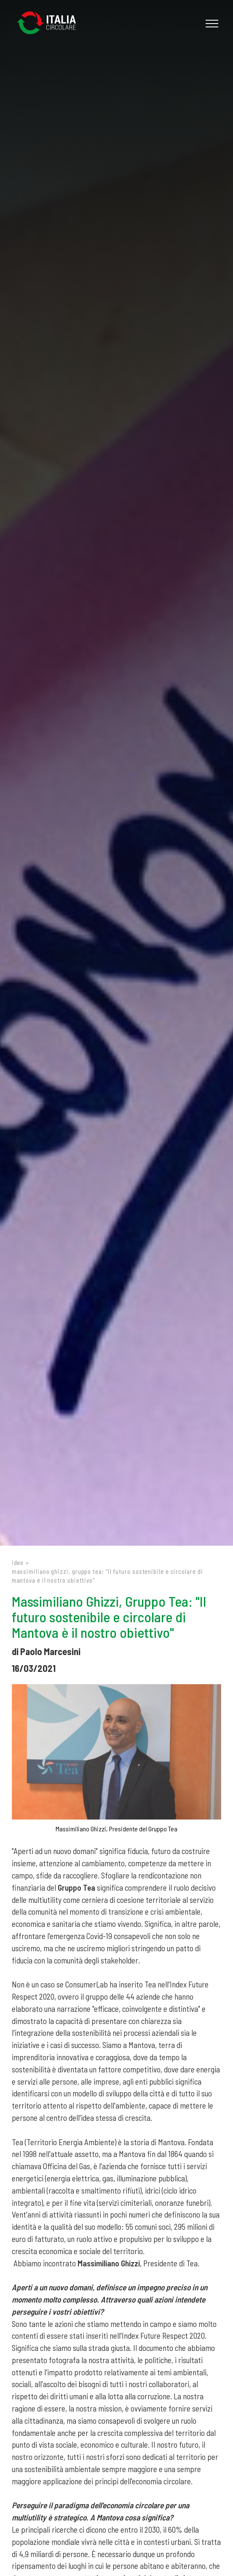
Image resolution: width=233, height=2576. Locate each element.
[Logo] (50, 23)
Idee (18, 1562)
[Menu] (211, 23)
